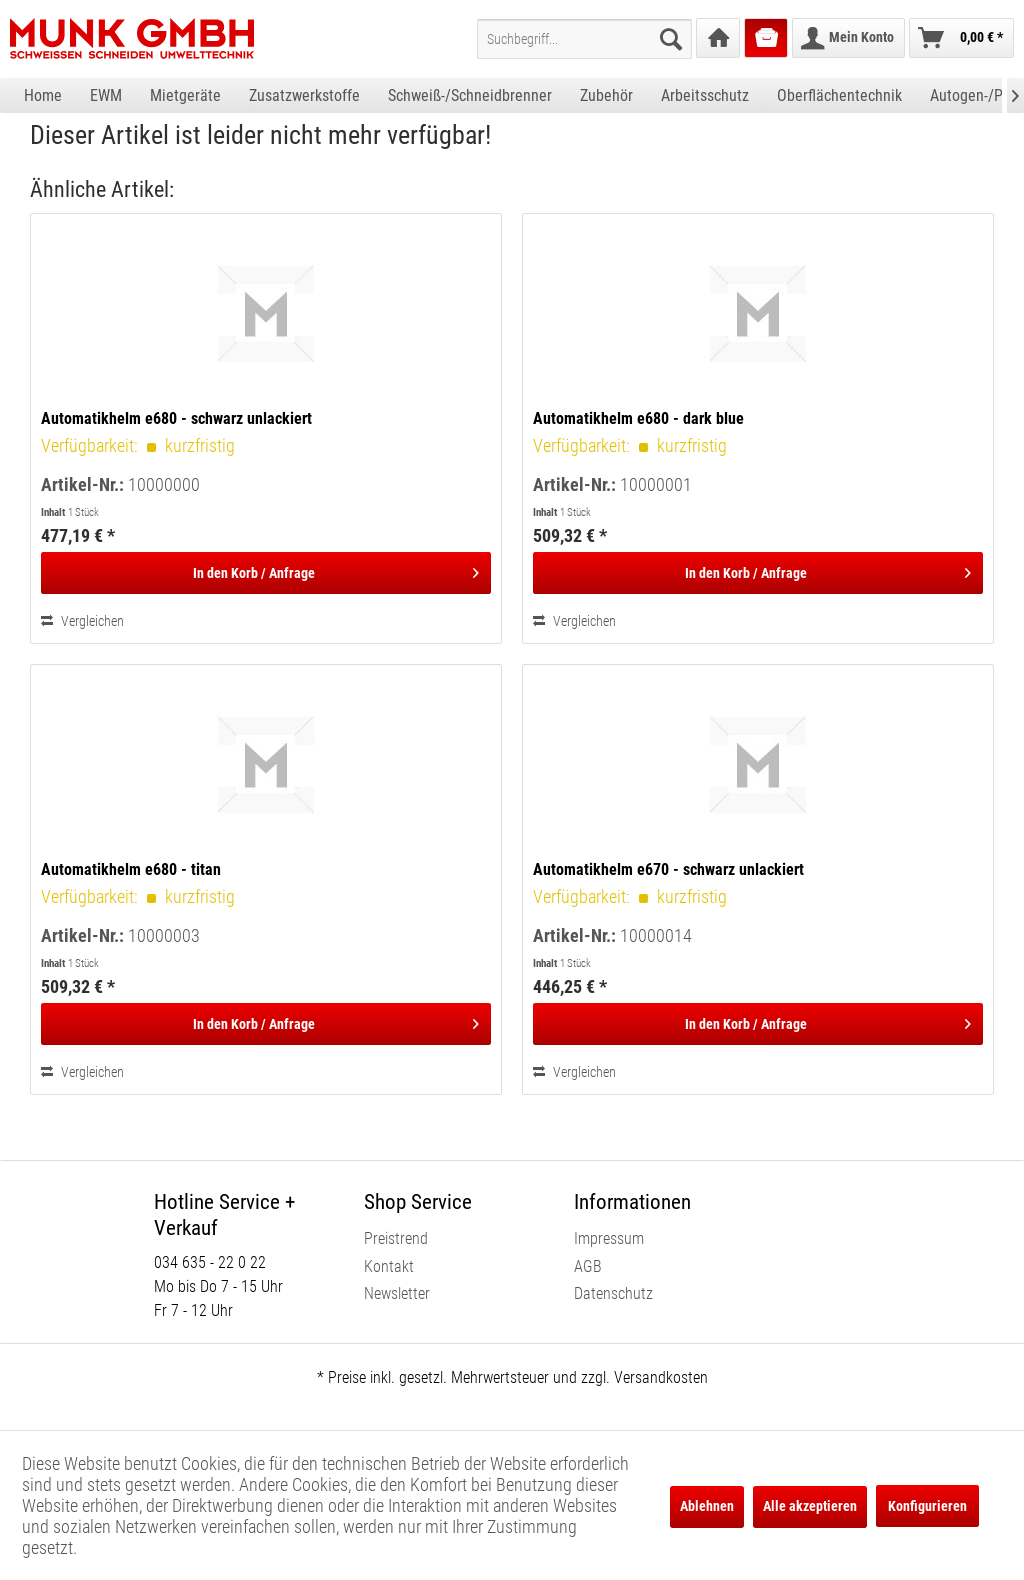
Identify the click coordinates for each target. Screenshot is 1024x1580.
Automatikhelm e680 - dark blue (638, 418)
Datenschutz (613, 1293)
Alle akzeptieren (810, 1506)
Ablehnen (707, 1506)
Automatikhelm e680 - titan (131, 869)
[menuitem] (584, 39)
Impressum (609, 1238)
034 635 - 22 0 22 (210, 1262)
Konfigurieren (927, 1506)
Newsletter (397, 1293)
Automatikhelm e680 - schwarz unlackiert (176, 418)
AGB (588, 1266)
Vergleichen (82, 621)
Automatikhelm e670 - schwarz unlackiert (668, 869)
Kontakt (389, 1266)
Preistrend (396, 1238)
